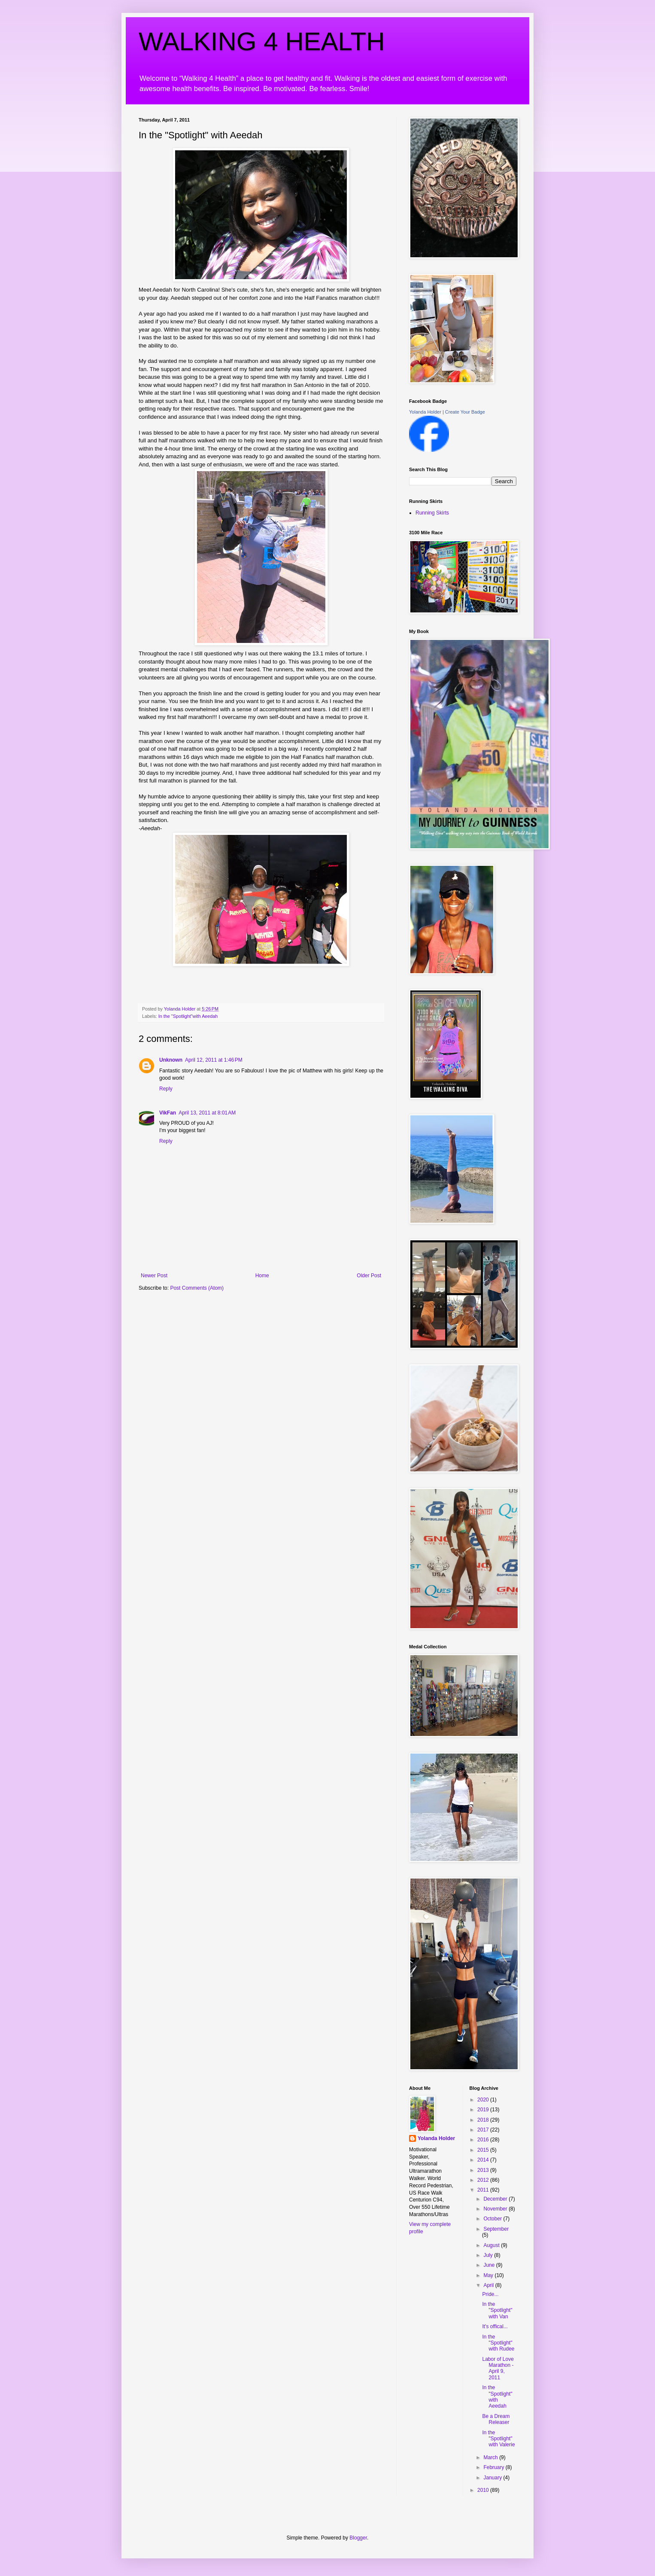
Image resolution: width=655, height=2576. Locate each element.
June (489, 2265)
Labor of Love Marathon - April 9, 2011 (497, 2368)
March (491, 2457)
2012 (483, 2180)
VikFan (167, 1113)
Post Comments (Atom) (197, 1288)
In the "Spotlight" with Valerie (498, 2439)
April (489, 2285)
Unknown (170, 1060)
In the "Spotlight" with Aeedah (497, 2396)
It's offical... (494, 2326)
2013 (483, 2170)
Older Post (369, 1276)
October (493, 2219)
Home (262, 1276)
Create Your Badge (465, 411)
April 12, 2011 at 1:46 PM (214, 1060)
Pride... (490, 2294)
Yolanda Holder (425, 411)
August (492, 2245)
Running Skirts (432, 513)
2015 (483, 2150)
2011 (483, 2190)
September (496, 2229)
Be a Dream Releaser (495, 2419)
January (493, 2478)
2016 (483, 2140)
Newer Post (154, 1276)
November (496, 2209)
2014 (483, 2160)
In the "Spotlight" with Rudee (498, 2343)
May (488, 2275)
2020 (483, 2100)
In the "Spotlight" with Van (497, 2310)
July (488, 2255)
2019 (483, 2110)
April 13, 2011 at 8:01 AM (207, 1113)
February (494, 2467)
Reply (166, 1089)
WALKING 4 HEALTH (262, 41)
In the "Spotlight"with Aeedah (188, 1016)
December (496, 2199)
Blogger (358, 2538)
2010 (483, 2490)
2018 (483, 2120)
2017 (483, 2130)
